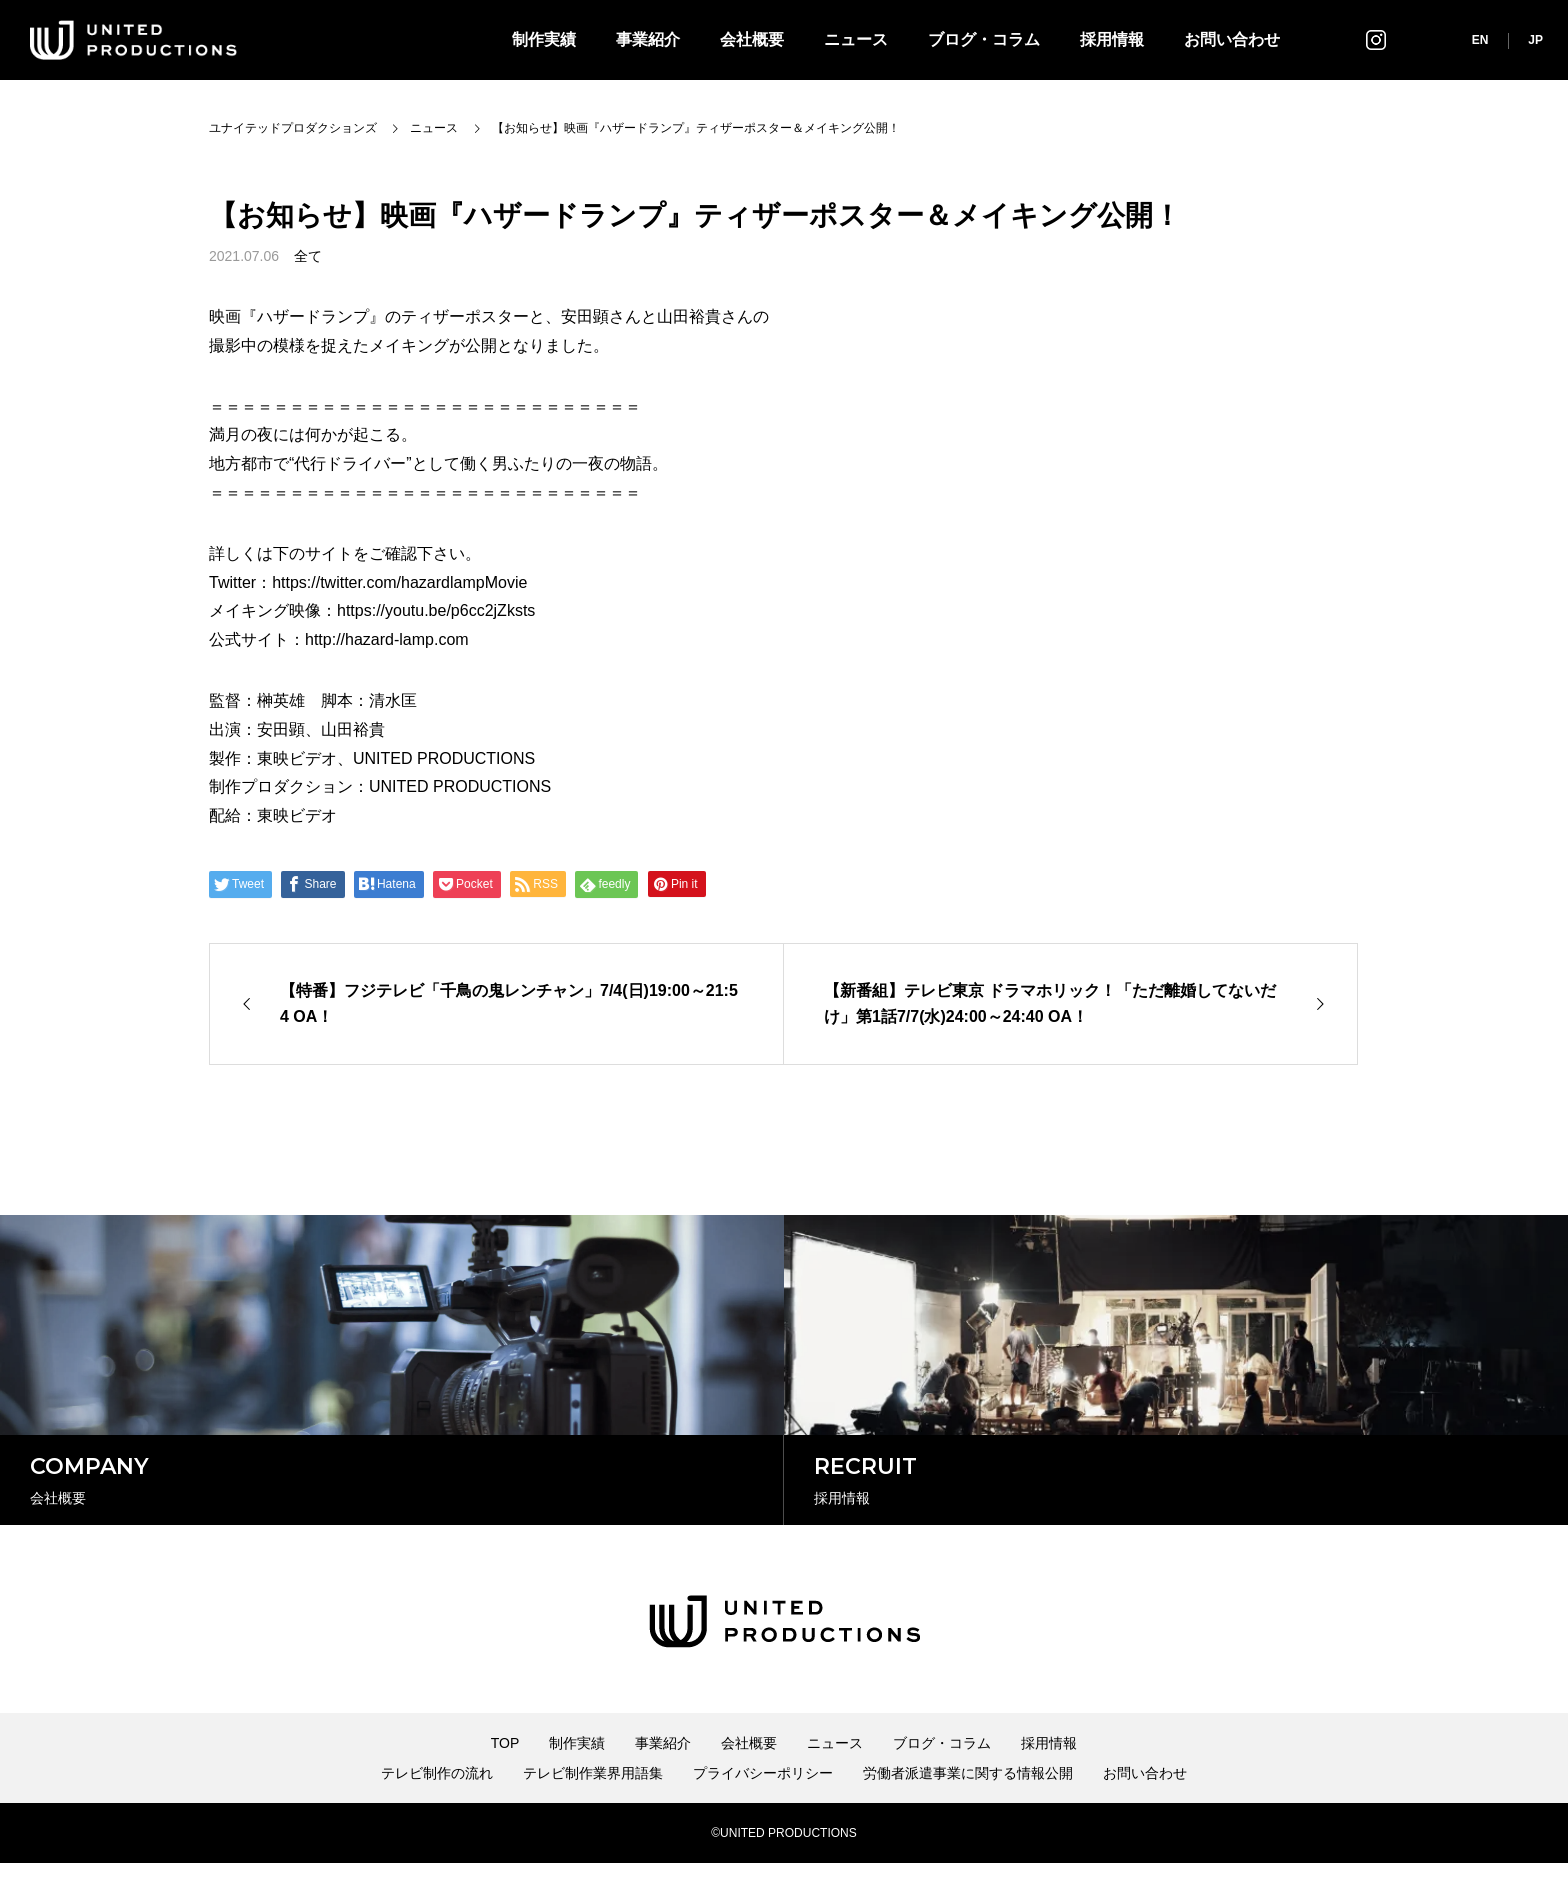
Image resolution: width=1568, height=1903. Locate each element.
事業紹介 (648, 39)
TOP (505, 1783)
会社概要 (752, 39)
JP (1535, 40)
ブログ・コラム (984, 39)
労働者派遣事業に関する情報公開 (968, 1813)
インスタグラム (1376, 39)
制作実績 (544, 39)
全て (308, 256)
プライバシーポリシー (763, 1813)
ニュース (856, 39)
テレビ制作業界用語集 (593, 1813)
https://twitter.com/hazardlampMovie (399, 582)
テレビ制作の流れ (437, 1813)
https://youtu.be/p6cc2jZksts (436, 610)
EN (1480, 40)
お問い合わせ (1232, 39)
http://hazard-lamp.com (387, 639)
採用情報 (1112, 39)
